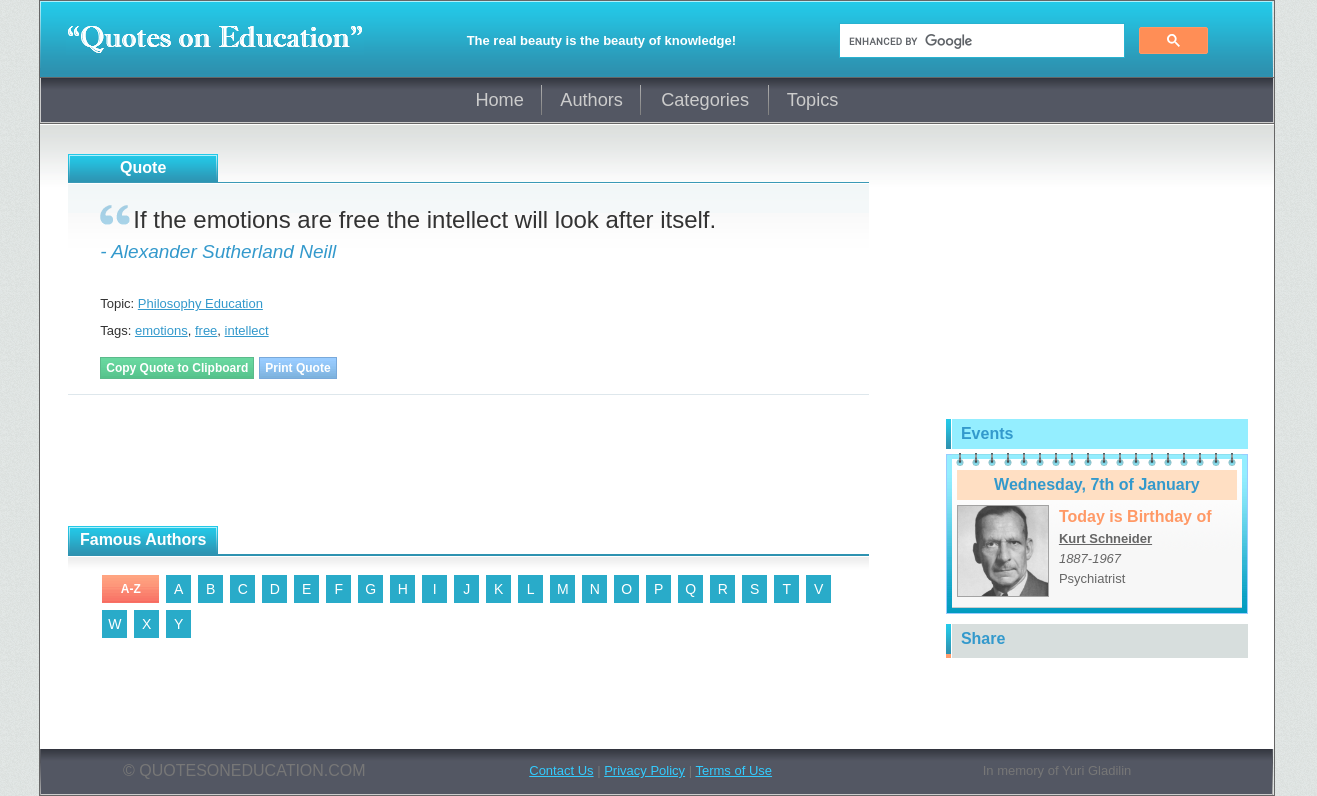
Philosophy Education (200, 303)
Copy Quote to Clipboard (177, 368)
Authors (591, 100)
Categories (705, 100)
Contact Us (561, 770)
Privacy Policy (644, 770)
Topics (813, 100)
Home (499, 100)
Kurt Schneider (1105, 538)
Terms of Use (733, 770)
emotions (161, 330)
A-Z (131, 589)
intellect (247, 330)
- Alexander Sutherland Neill (218, 251)
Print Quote (297, 368)
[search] (980, 41)
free (206, 330)
